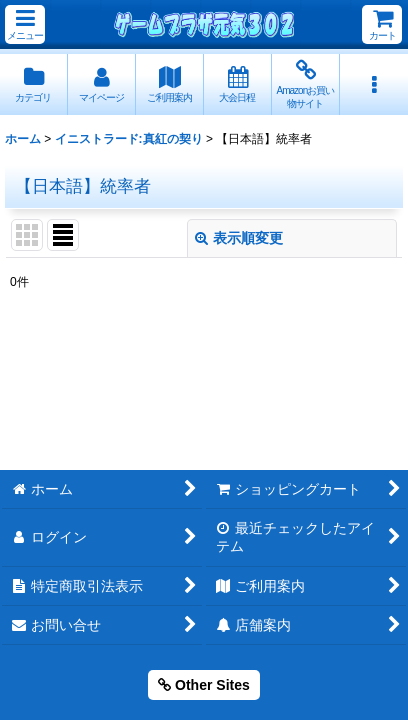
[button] (25, 24)
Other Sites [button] (204, 685)
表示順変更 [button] (239, 238)
